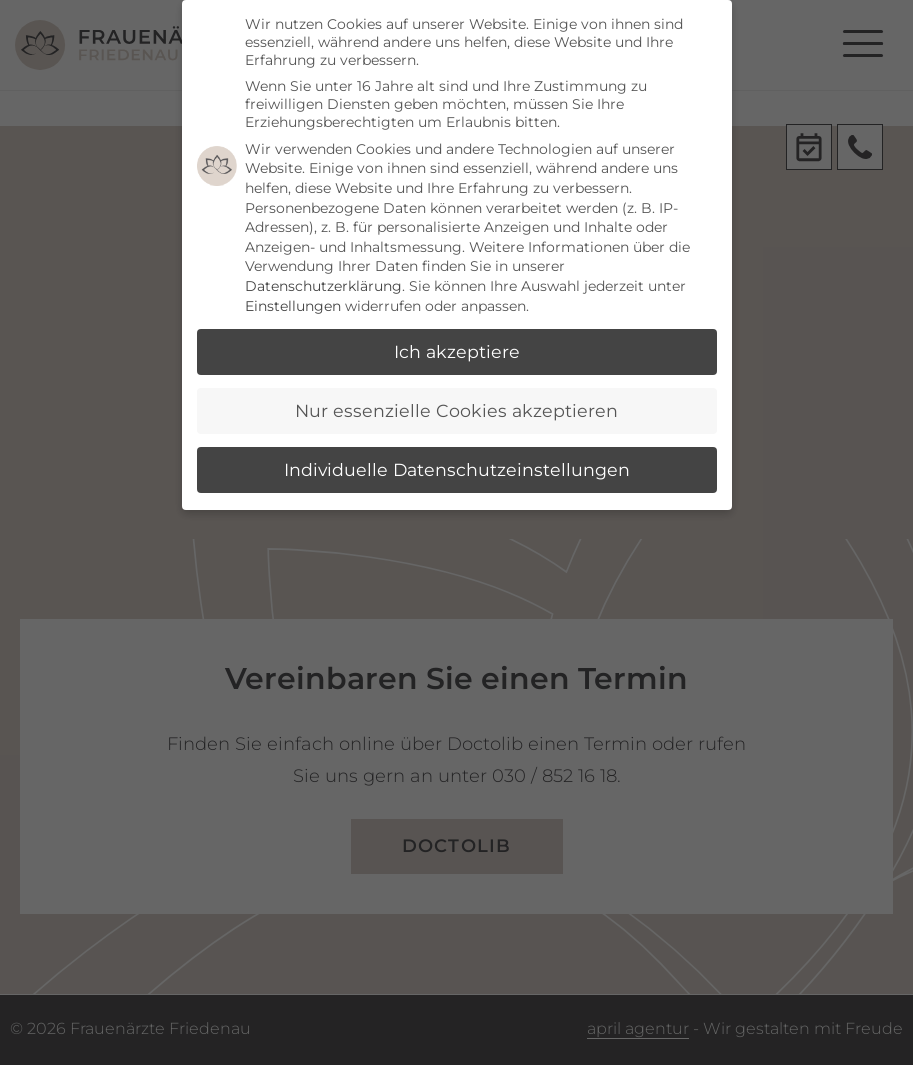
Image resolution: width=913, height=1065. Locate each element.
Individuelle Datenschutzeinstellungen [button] (457, 469)
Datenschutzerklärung (323, 286)
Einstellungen (293, 306)
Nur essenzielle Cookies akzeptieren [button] (456, 410)
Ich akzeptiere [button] (457, 351)
